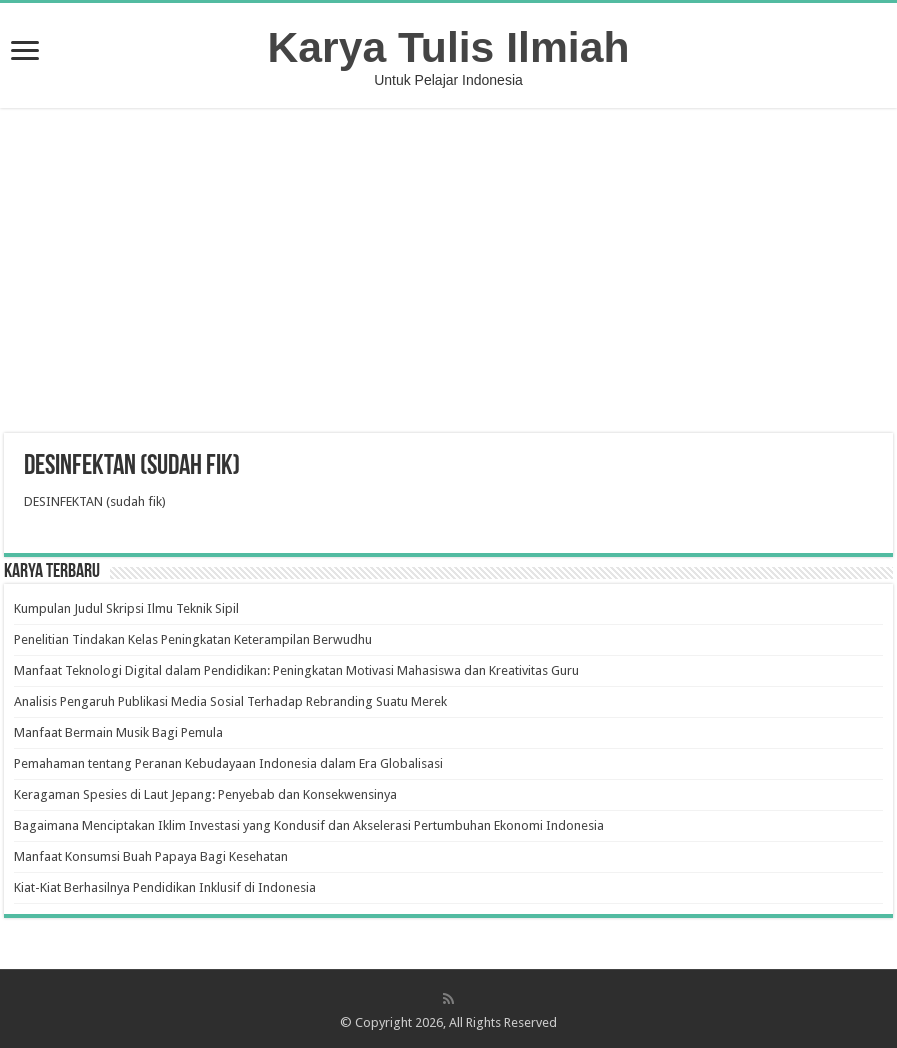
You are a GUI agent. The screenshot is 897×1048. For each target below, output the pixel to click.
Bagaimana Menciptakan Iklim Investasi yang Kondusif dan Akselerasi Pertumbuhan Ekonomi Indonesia (309, 825)
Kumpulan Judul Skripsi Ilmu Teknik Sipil (126, 608)
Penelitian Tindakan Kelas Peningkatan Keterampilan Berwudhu (193, 639)
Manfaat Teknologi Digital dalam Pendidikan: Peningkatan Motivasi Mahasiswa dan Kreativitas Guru (296, 670)
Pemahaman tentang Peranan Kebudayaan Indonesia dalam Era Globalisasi (228, 763)
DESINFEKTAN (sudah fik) (95, 501)
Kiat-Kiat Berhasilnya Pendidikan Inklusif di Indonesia (165, 887)
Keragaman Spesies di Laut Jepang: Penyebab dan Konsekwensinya (205, 794)
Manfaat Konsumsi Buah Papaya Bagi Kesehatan (151, 856)
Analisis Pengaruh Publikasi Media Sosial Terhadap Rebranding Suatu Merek (230, 701)
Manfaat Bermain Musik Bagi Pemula (118, 732)
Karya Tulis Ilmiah (449, 47)
